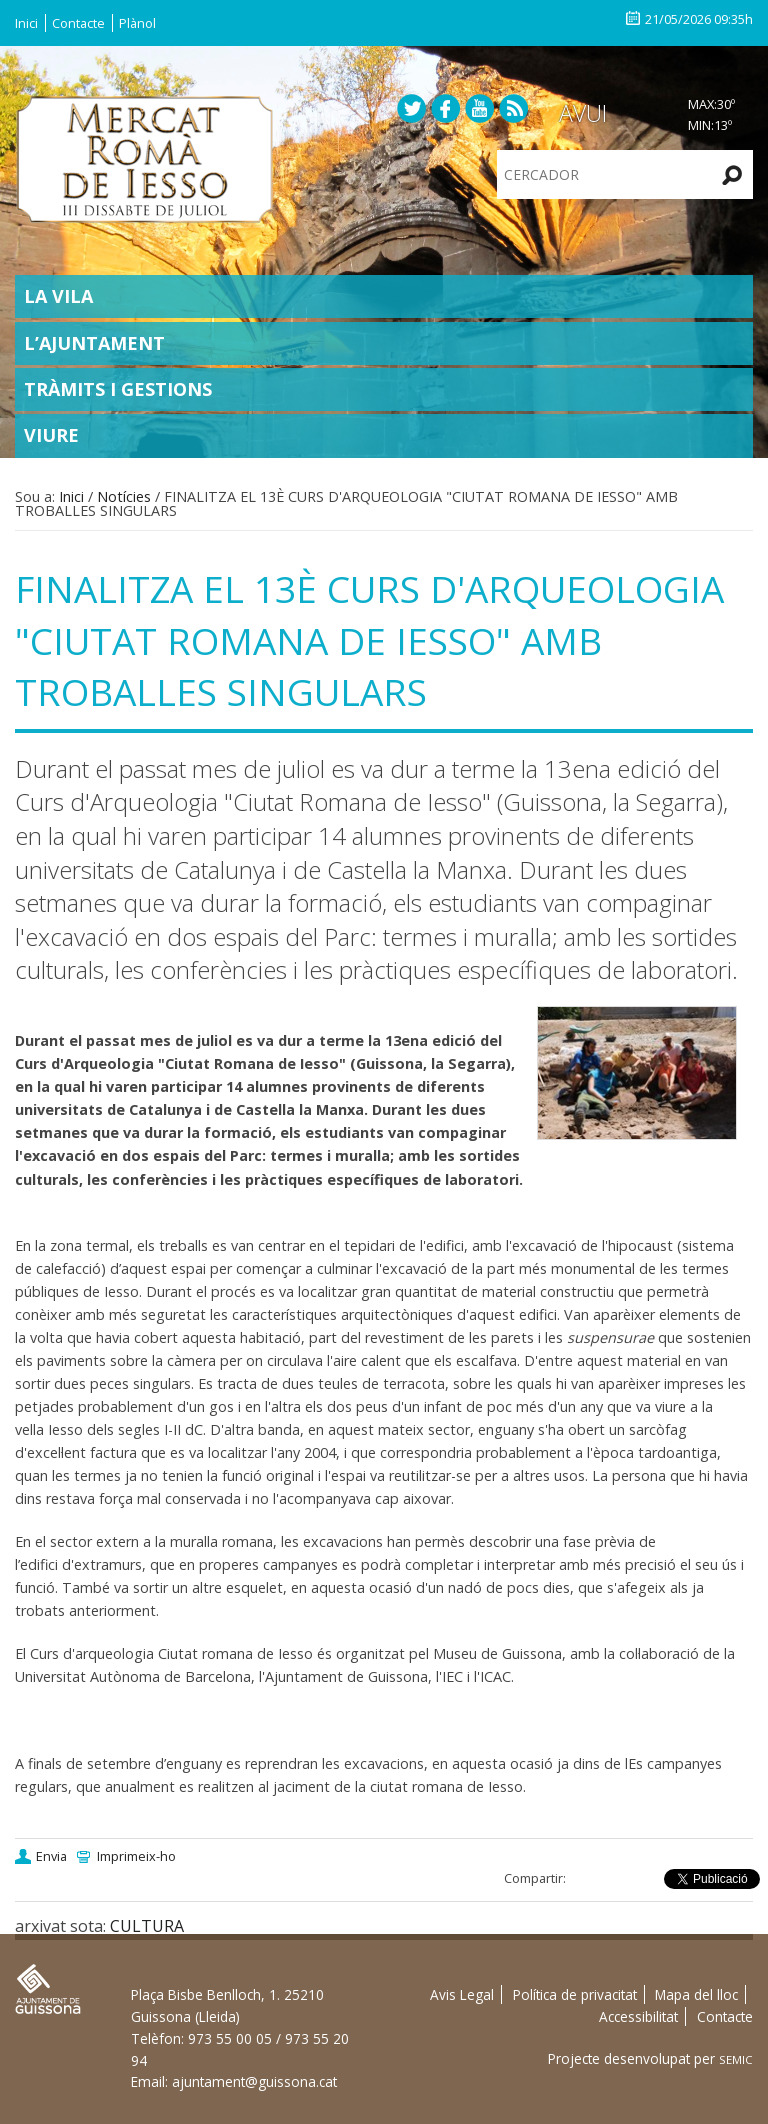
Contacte (78, 23)
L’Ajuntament (94, 343)
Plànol (137, 23)
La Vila (58, 296)
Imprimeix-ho (136, 1856)
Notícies (124, 496)
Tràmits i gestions (118, 389)
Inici (26, 23)
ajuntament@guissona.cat (254, 2081)
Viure (51, 435)
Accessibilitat (638, 2016)
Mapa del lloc (696, 1994)
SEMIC (736, 2059)
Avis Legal (462, 1994)
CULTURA (147, 1926)
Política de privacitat (575, 1994)
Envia (51, 1856)
